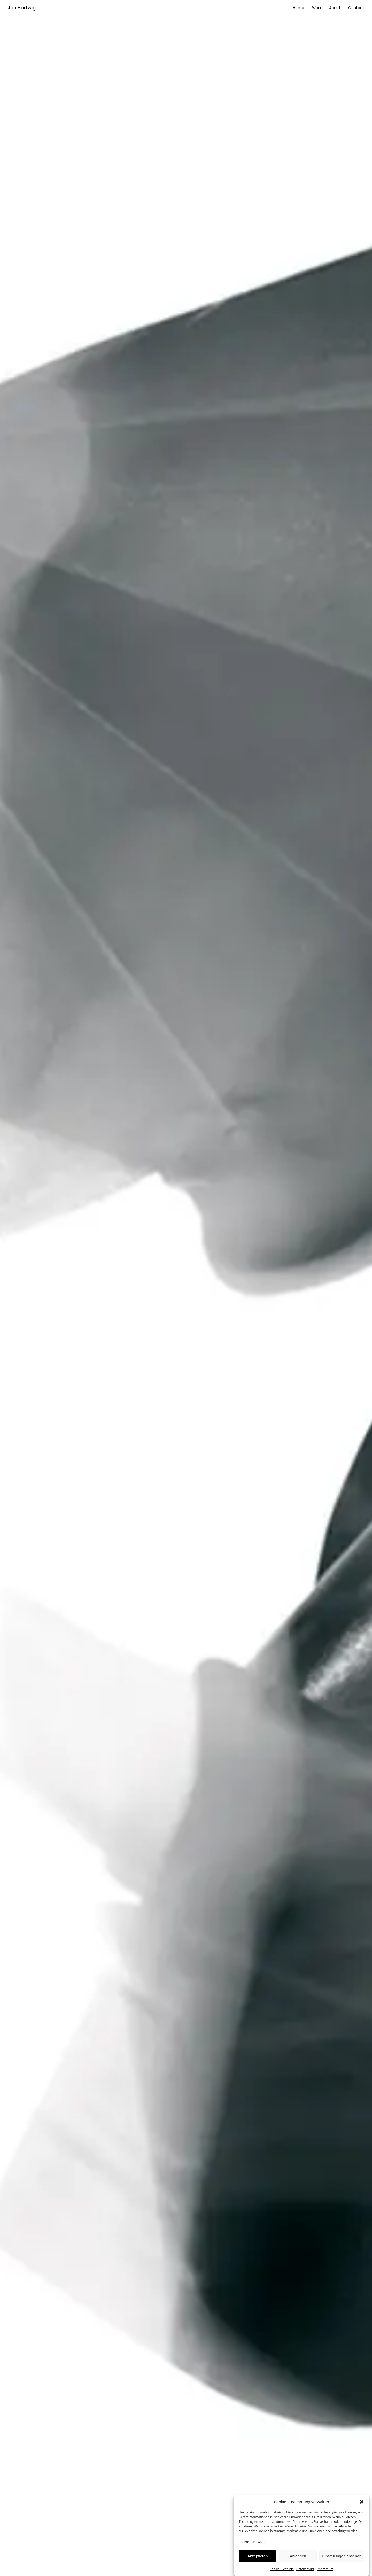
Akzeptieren (257, 2556)
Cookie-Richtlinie (282, 2569)
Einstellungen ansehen (341, 2556)
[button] (361, 2501)
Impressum (325, 2569)
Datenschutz (305, 2569)
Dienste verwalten (254, 2542)
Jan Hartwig (22, 7)
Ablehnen (298, 2556)
